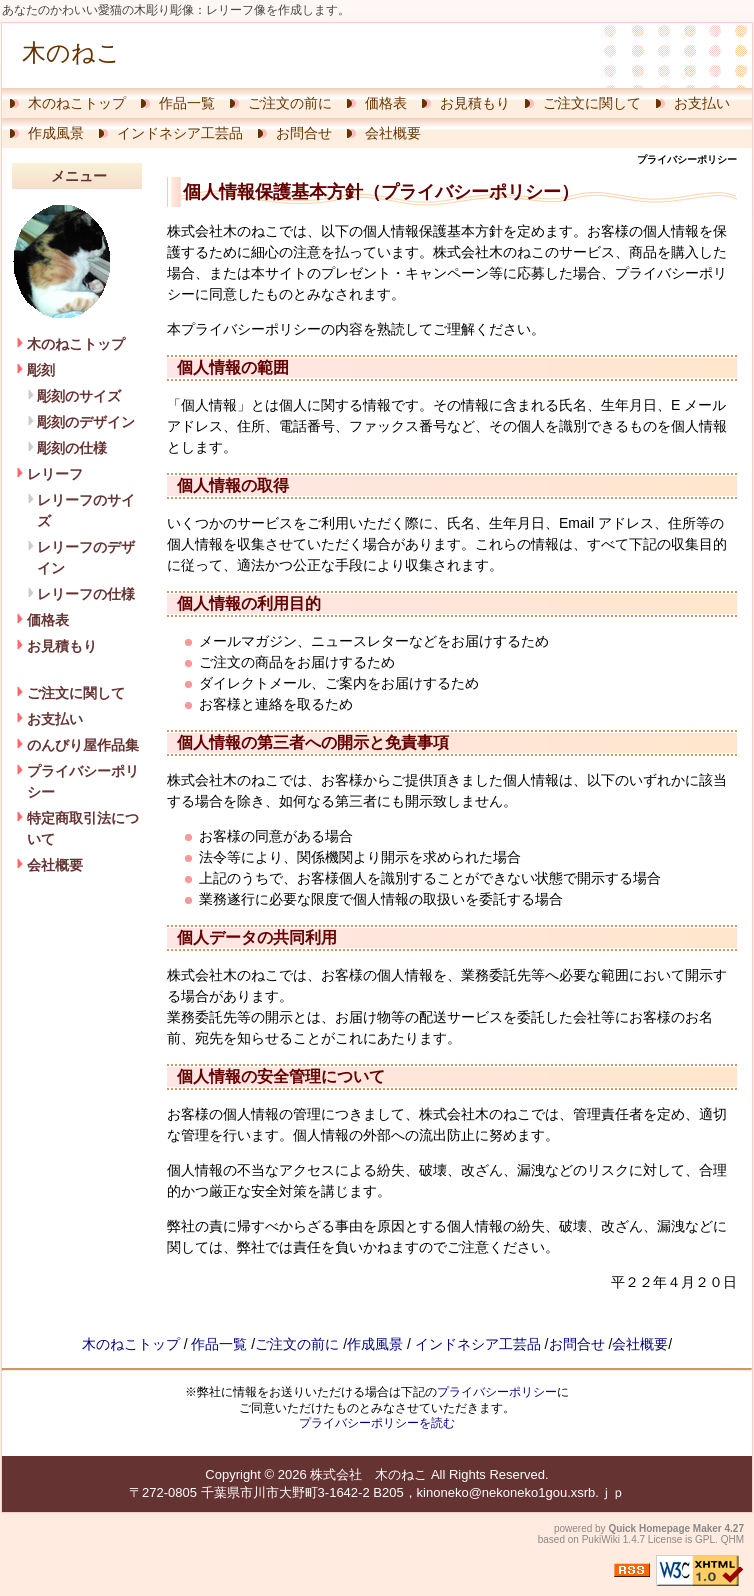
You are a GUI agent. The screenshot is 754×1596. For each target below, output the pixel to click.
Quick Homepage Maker (664, 1528)
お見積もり (475, 103)
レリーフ (55, 474)
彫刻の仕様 (72, 448)
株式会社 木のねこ (368, 1474)
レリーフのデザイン (86, 557)
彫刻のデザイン (86, 422)
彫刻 (41, 370)
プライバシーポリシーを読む (377, 1423)
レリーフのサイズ (86, 510)
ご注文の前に (290, 103)
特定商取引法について (83, 828)
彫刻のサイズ (79, 396)
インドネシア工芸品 (180, 133)
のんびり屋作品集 (83, 745)
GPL (705, 1539)
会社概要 (393, 133)
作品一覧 (187, 103)
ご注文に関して (592, 103)
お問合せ (304, 133)
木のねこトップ (77, 103)
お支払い (702, 103)
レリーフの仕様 (86, 594)
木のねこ (71, 52)
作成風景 (56, 133)
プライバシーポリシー (83, 781)
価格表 (386, 103)
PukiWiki (601, 1539)
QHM (732, 1539)
